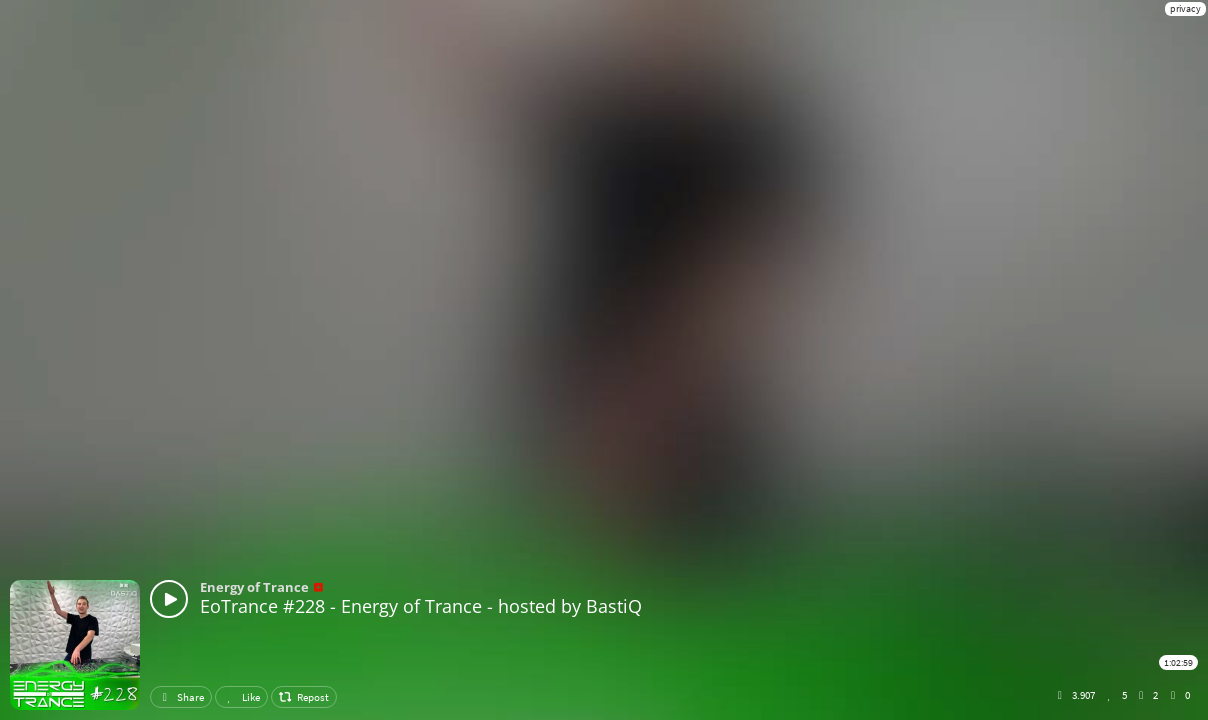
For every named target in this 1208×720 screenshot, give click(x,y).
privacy (1185, 8)
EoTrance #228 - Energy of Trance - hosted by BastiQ (421, 606)
